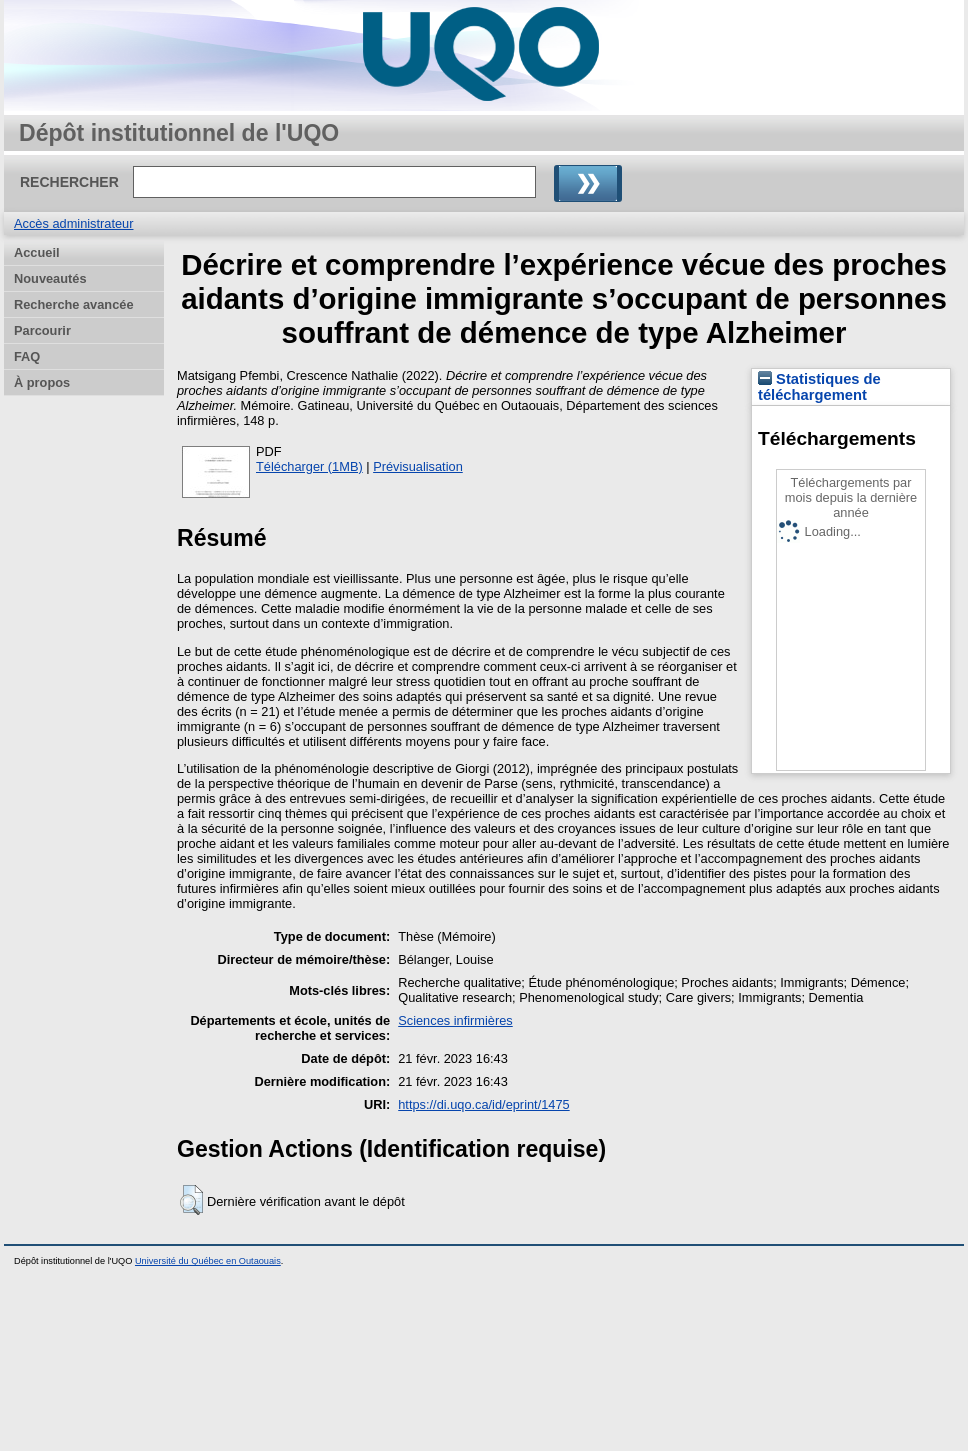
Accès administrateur (73, 223)
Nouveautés (50, 278)
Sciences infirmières (455, 1020)
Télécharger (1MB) (309, 466)
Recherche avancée (74, 304)
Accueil (37, 252)
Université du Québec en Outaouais (208, 1261)
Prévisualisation (418, 466)
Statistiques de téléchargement (819, 387)
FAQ (27, 356)
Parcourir (42, 330)
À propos (42, 382)
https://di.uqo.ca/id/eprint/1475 (483, 1104)
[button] (191, 1200)
